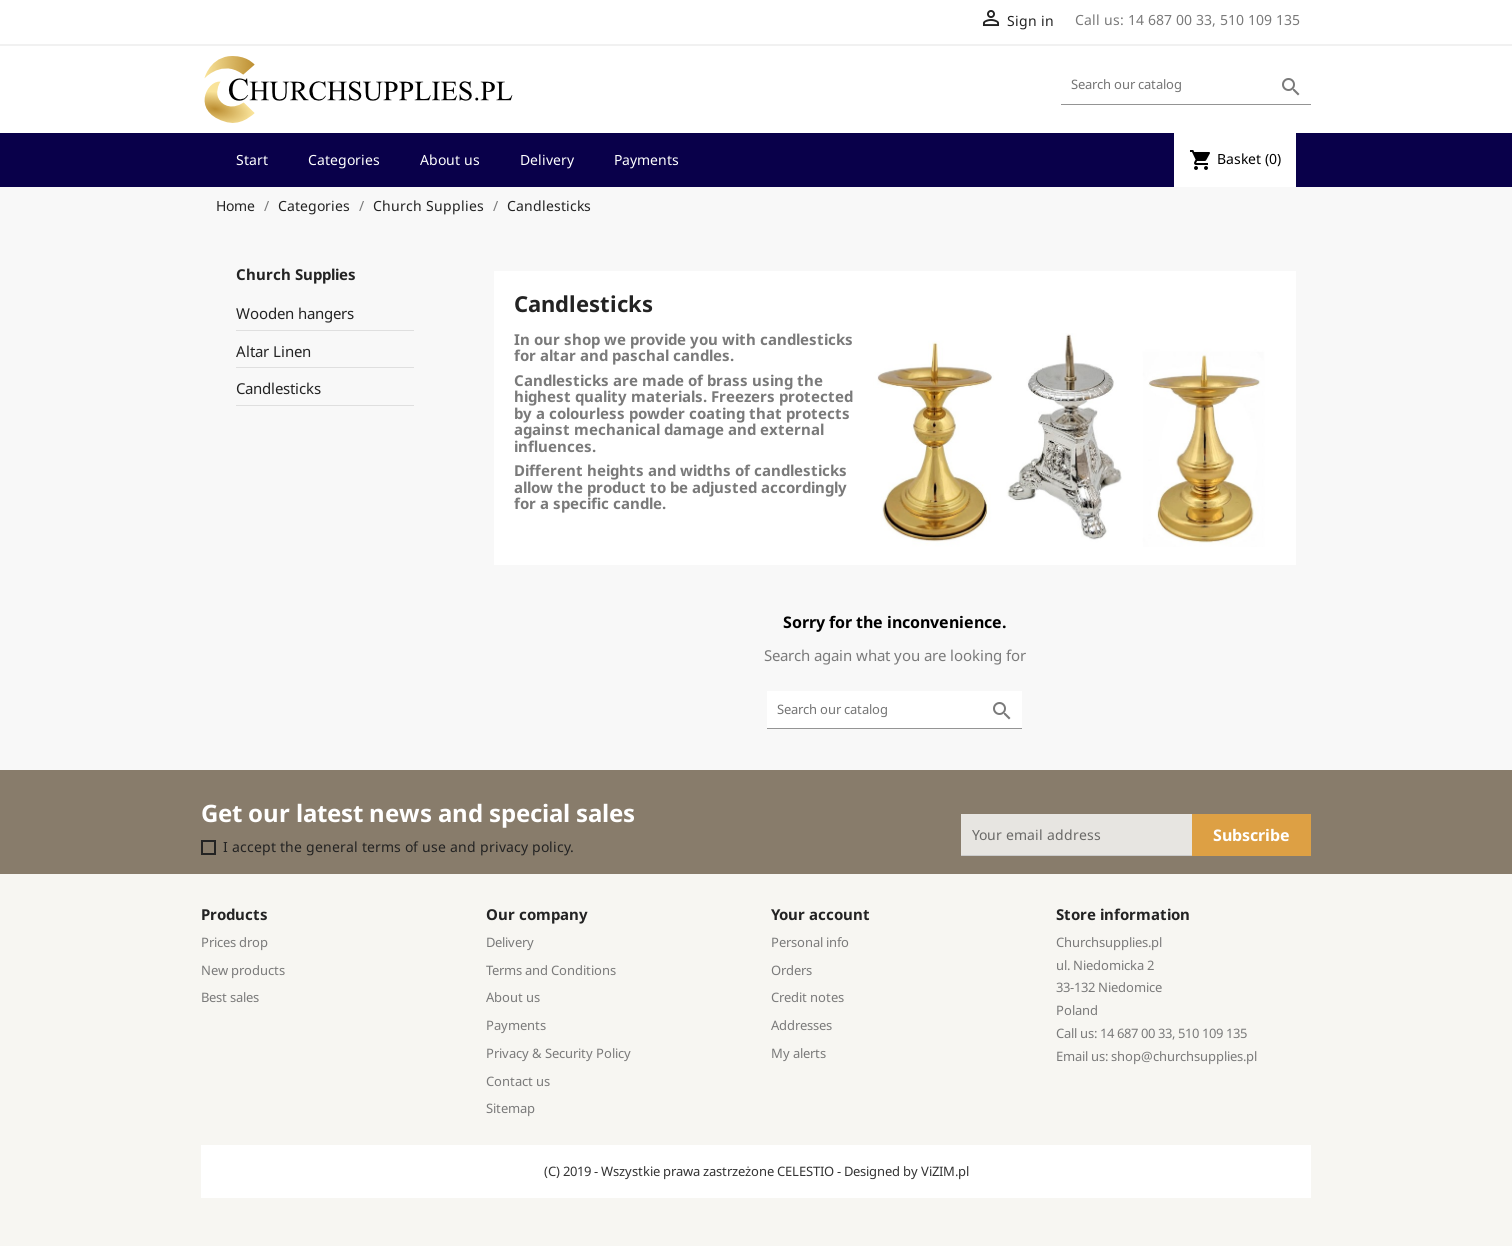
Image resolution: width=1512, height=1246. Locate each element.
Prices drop (234, 942)
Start (252, 159)
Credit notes (807, 997)
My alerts (798, 1053)
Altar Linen (273, 351)
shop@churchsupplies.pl (1184, 1056)
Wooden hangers (295, 313)
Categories (344, 159)
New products (243, 970)
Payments (646, 159)
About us (450, 159)
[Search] (1186, 85)
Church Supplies (296, 274)
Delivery (547, 159)
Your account (820, 914)
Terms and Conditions (551, 970)
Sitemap (510, 1108)
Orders (791, 970)
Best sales (230, 997)
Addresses (801, 1025)
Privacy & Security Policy (558, 1053)
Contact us (518, 1081)
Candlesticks (278, 388)
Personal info (810, 942)
